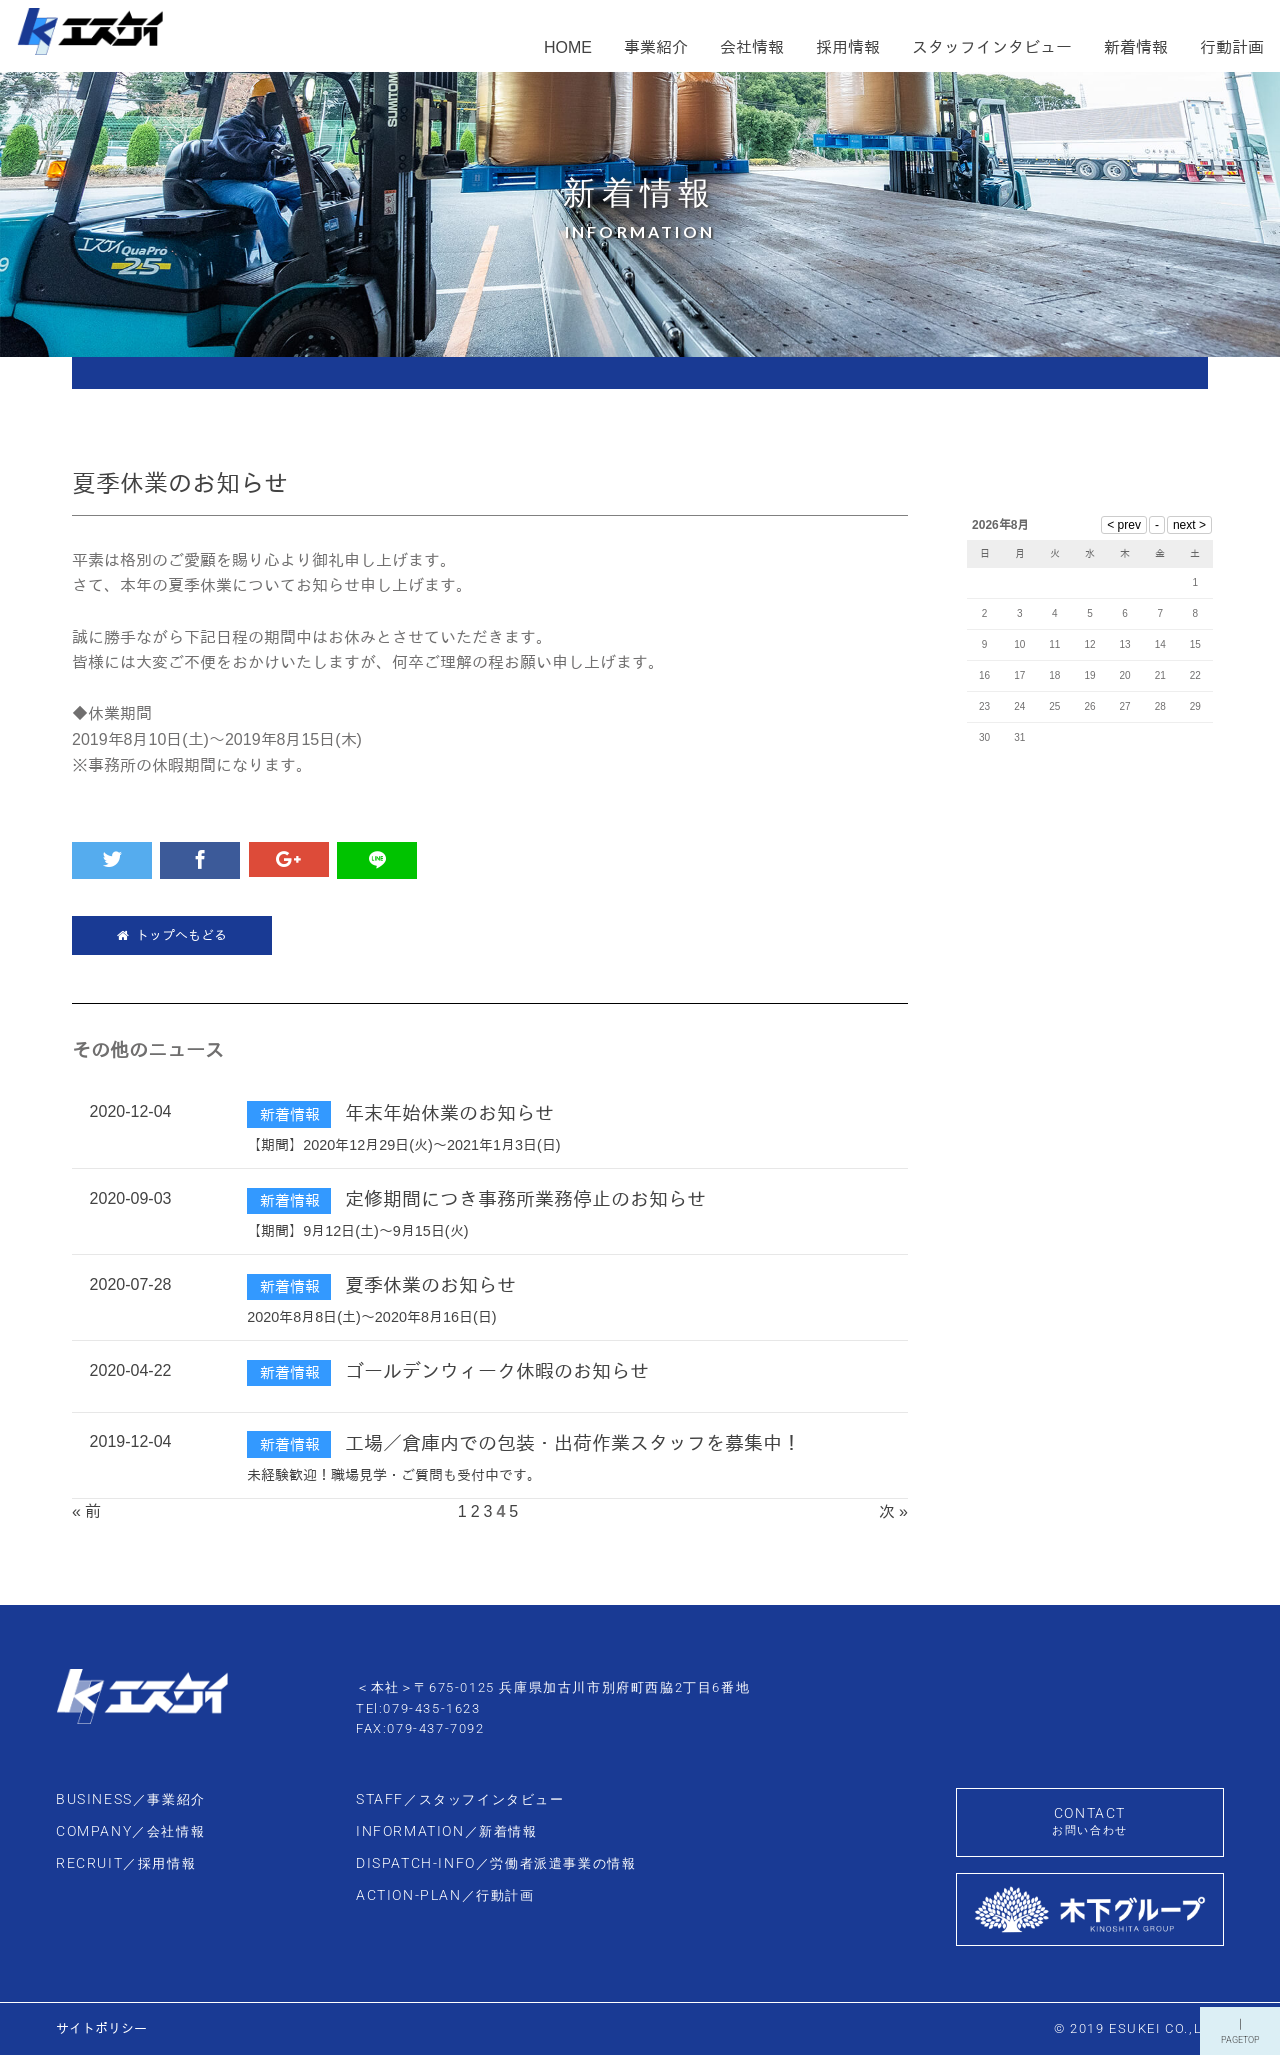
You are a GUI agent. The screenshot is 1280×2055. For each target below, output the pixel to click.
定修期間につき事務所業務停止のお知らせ (525, 1199)
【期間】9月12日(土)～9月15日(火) (357, 1231)
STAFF (460, 1799)
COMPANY (130, 1831)
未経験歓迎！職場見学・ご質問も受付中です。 (394, 1475)
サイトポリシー (101, 2028)
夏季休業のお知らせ (430, 1285)
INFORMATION (447, 1831)
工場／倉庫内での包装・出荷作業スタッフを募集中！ (573, 1443)
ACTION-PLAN (445, 1895)
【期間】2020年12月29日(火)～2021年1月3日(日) (403, 1145)
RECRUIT (126, 1863)
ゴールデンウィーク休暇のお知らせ (497, 1371)
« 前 (86, 1511)
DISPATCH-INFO (496, 1863)
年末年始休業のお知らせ (449, 1113)
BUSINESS (131, 1799)
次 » (893, 1511)
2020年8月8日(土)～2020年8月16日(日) (371, 1317)
